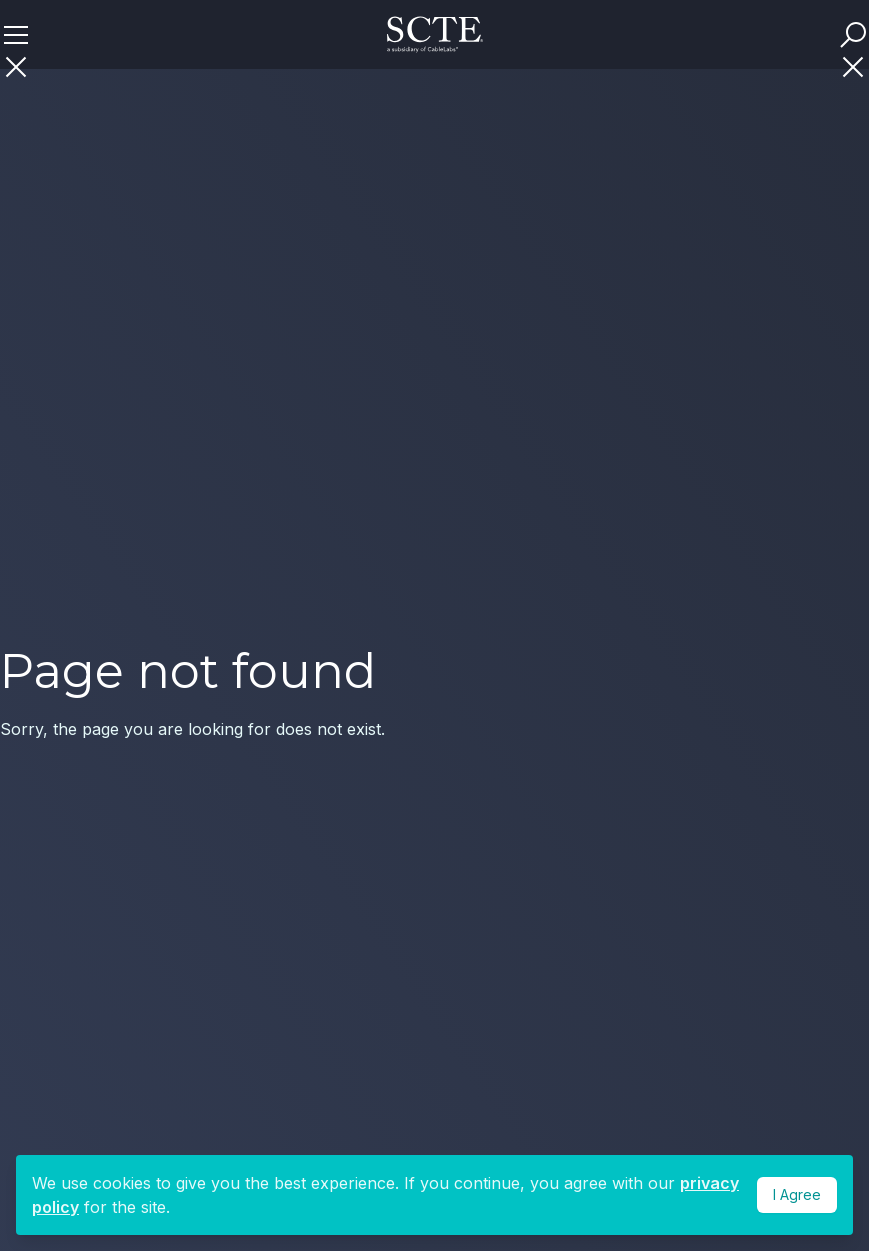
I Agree (797, 1194)
